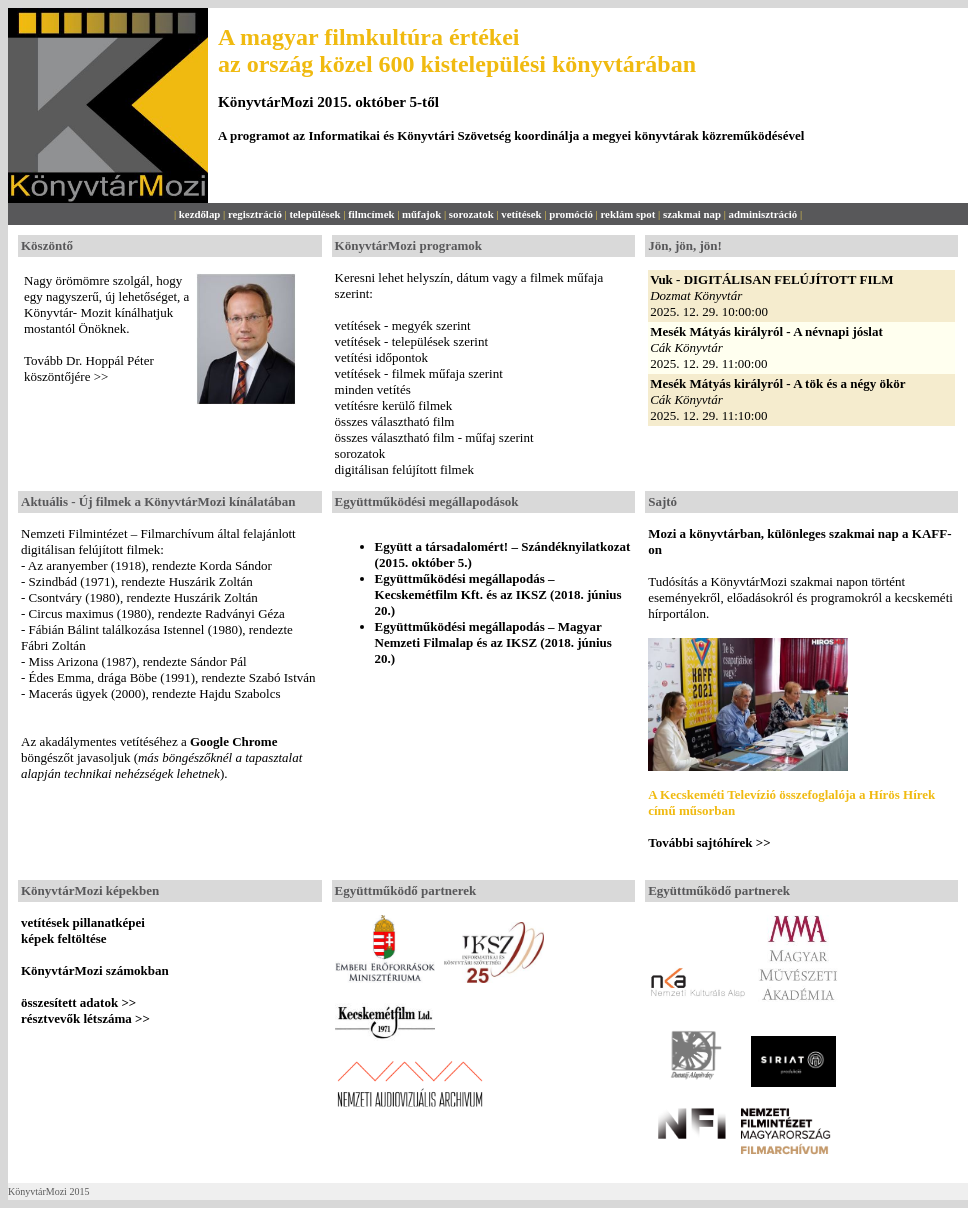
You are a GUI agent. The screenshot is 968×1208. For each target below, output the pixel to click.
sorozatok (471, 214)
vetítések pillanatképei (83, 922)
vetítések (521, 214)
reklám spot (627, 214)
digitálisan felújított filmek (404, 469)
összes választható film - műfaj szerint (434, 437)
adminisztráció (763, 214)
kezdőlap (200, 214)
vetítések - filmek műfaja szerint (419, 373)
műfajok (421, 214)
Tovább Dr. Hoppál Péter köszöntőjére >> (89, 368)
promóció (571, 214)
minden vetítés (373, 389)
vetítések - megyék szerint (403, 325)
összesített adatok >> (78, 1002)
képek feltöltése (64, 938)
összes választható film (395, 421)
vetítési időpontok (382, 357)
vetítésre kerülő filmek (394, 405)
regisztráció (255, 214)
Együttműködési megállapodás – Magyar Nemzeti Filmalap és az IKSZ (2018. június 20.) (493, 642)
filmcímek (371, 214)
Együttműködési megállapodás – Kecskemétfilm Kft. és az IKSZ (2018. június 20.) (498, 594)
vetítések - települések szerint (411, 341)
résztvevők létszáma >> (85, 1018)
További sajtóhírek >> (709, 842)
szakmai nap (692, 214)
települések (314, 214)
